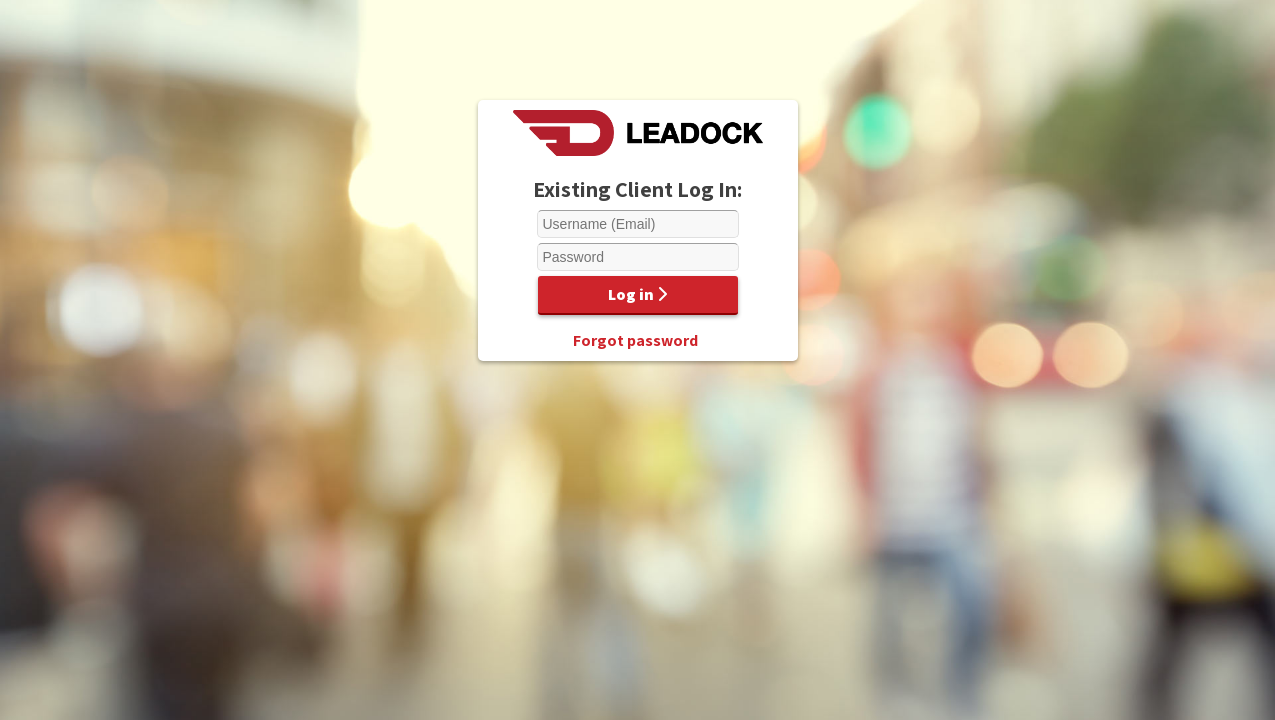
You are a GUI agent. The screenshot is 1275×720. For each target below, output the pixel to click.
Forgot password (635, 340)
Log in (637, 294)
